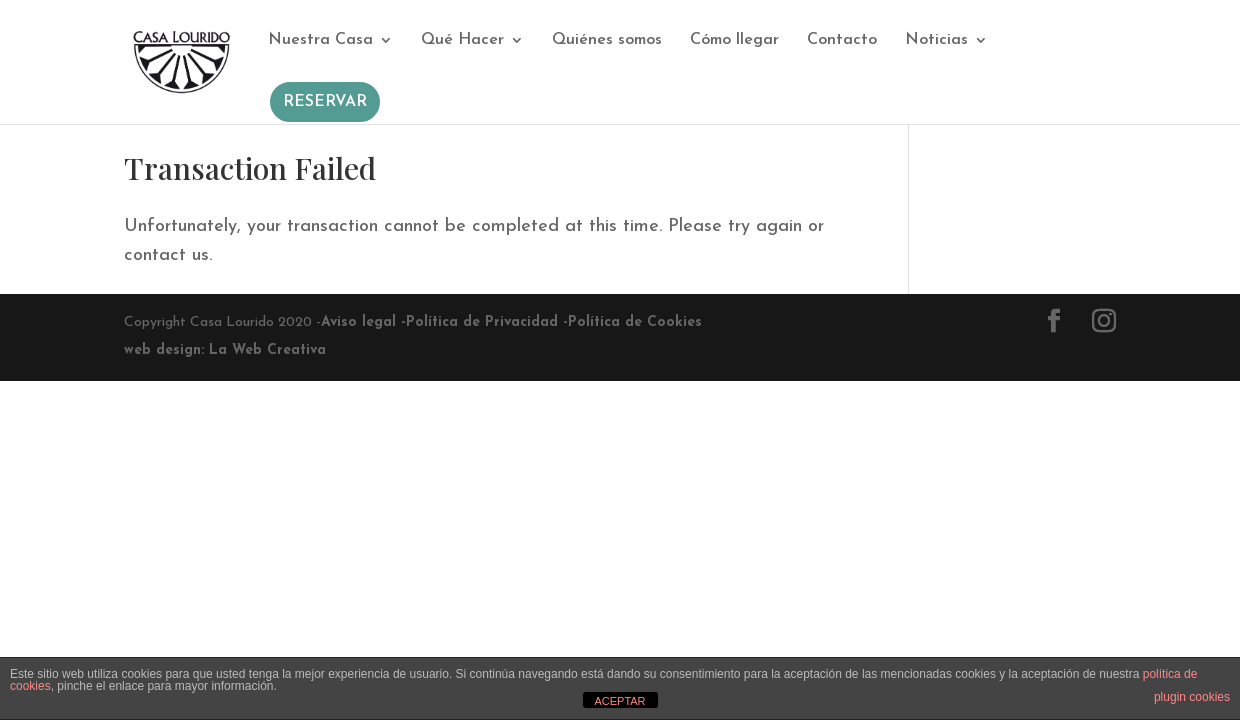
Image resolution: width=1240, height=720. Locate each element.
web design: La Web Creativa (225, 350)
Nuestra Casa (320, 40)
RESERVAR (325, 102)
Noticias (936, 40)
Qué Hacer (462, 40)
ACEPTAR (619, 701)
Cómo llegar (734, 40)
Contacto (842, 40)
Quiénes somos (607, 40)
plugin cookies (1192, 697)
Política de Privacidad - (487, 322)
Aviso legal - (363, 322)
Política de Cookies (635, 322)
